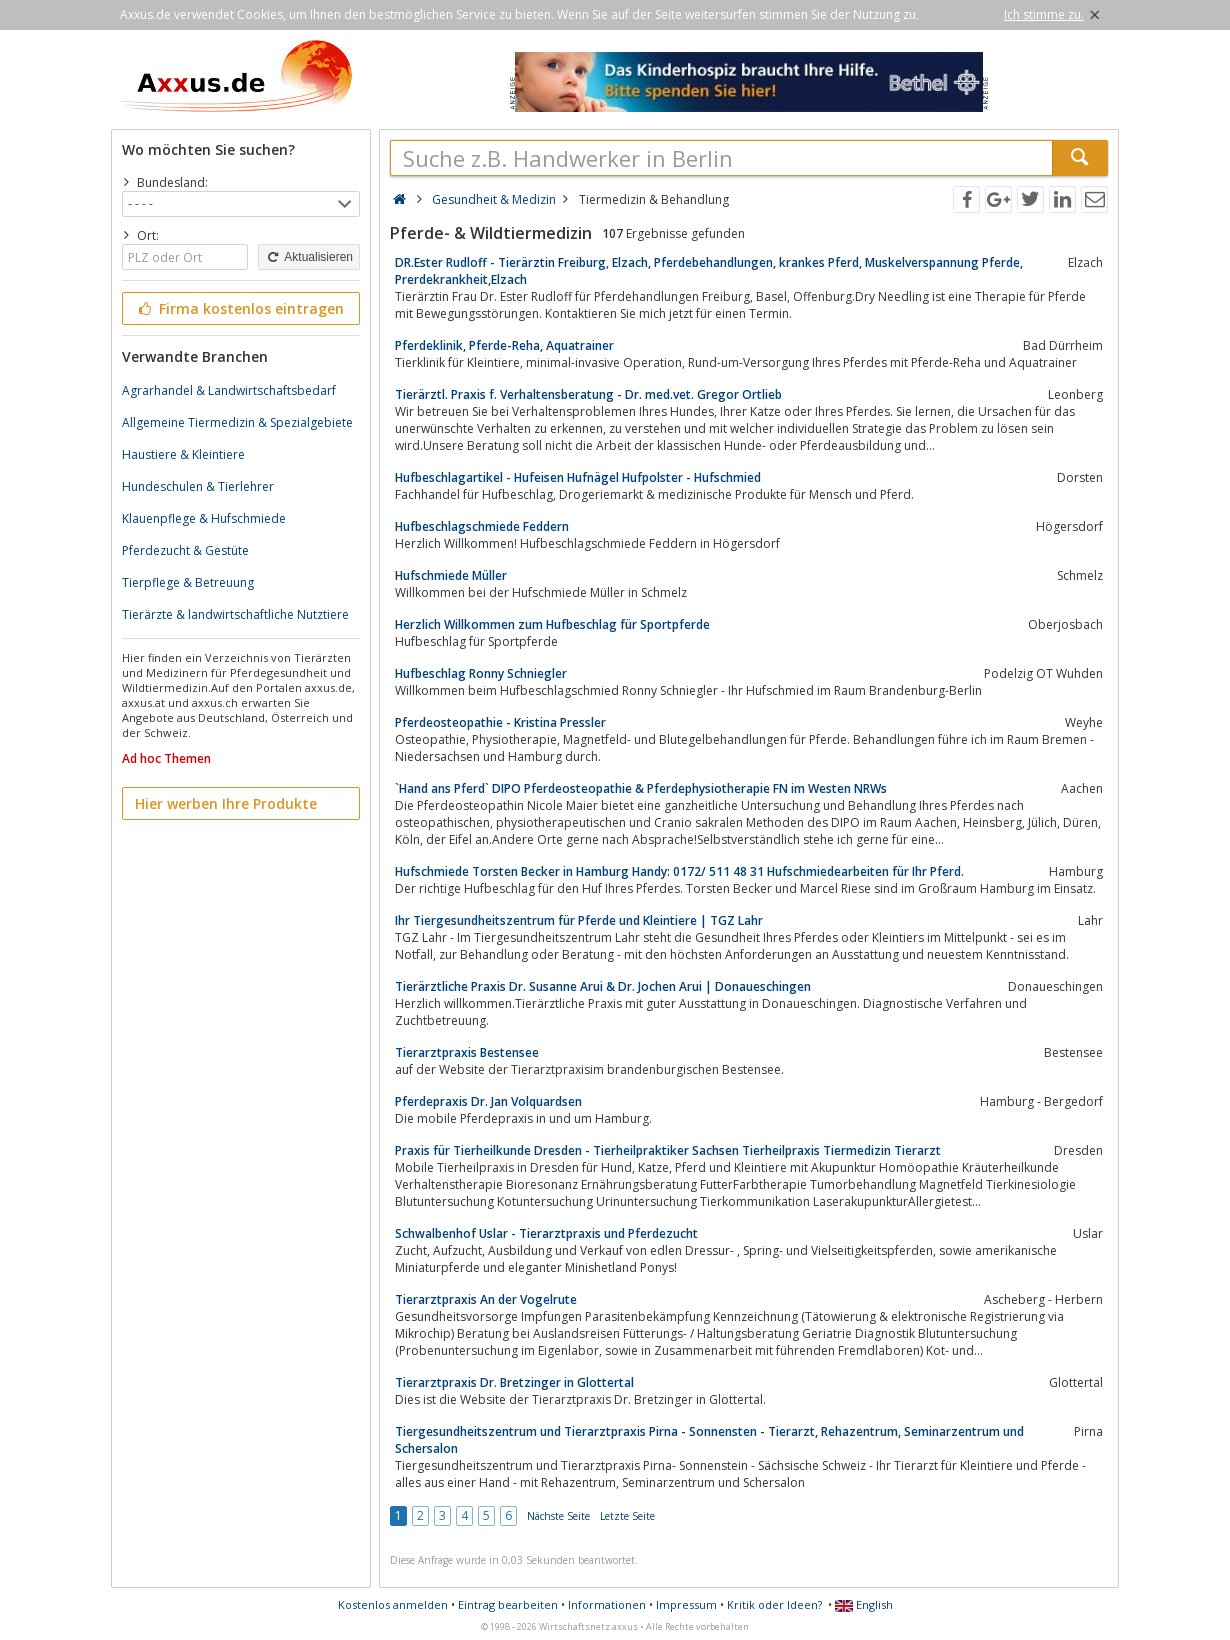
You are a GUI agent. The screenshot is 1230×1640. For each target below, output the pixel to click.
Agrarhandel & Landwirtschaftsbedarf (229, 390)
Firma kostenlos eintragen (239, 308)
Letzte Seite (627, 1516)
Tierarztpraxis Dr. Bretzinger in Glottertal (514, 1382)
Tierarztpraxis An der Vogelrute (486, 1299)
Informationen (607, 1604)
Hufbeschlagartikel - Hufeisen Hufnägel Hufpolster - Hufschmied (578, 477)
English (864, 1604)
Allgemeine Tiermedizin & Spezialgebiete (237, 422)
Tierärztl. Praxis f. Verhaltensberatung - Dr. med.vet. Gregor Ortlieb (588, 394)
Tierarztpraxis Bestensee (467, 1052)
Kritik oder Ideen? (774, 1604)
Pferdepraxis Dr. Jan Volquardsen (488, 1101)
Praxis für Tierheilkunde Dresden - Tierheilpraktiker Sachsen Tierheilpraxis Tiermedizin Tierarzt (668, 1150)
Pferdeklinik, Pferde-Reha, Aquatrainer (504, 345)
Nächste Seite (558, 1516)
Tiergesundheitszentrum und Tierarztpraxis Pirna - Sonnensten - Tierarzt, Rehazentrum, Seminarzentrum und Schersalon (709, 1440)
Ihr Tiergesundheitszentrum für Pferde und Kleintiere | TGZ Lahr (579, 920)
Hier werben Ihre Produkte (226, 803)
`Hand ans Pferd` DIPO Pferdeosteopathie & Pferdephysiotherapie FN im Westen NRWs (641, 788)
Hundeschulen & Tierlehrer (198, 486)
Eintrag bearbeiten (508, 1604)
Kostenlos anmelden (393, 1604)
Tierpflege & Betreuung (188, 582)
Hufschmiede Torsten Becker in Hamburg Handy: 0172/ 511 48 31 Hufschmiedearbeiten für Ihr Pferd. (679, 871)
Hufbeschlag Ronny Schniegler (481, 673)
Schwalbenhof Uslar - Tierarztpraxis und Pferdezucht (546, 1233)
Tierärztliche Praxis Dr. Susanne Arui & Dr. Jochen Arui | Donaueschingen (603, 986)
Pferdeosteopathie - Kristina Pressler (500, 722)
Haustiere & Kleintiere (183, 454)
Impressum (686, 1604)
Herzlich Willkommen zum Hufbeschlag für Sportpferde (552, 624)
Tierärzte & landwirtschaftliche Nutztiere (235, 614)
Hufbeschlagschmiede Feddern (482, 526)
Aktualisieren (309, 257)
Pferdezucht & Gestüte (185, 550)
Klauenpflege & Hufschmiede (204, 518)
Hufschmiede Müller (451, 575)
